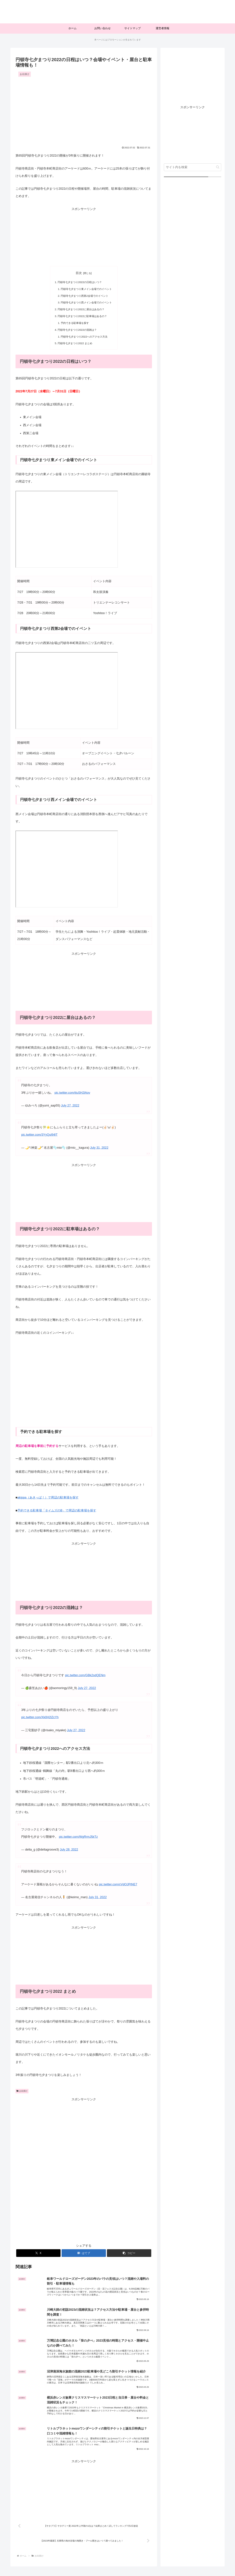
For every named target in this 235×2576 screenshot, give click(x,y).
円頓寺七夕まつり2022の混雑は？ (77, 332)
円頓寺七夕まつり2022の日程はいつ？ (79, 282)
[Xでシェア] (38, 2257)
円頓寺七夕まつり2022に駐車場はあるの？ (82, 318)
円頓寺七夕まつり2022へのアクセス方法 (84, 339)
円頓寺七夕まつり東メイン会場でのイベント (86, 289)
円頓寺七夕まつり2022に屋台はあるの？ (81, 311)
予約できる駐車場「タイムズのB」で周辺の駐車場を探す (56, 1514)
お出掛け (22, 2095)
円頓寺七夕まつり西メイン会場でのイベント (86, 304)
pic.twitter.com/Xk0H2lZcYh (39, 1721)
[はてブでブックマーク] (84, 2257)
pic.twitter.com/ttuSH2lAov (72, 1096)
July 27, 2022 (70, 1109)
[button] (129, 2257)
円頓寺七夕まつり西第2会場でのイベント (84, 296)
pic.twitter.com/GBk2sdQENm (85, 1679)
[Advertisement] (84, 237)
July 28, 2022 (69, 1853)
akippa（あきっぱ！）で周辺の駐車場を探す (48, 1501)
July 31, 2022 (99, 1151)
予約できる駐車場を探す (74, 325)
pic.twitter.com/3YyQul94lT (39, 1138)
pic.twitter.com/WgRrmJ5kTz (78, 1840)
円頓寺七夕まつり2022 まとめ (74, 347)
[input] (192, 167)
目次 (79, 273)
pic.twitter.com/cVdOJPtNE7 (118, 1888)
